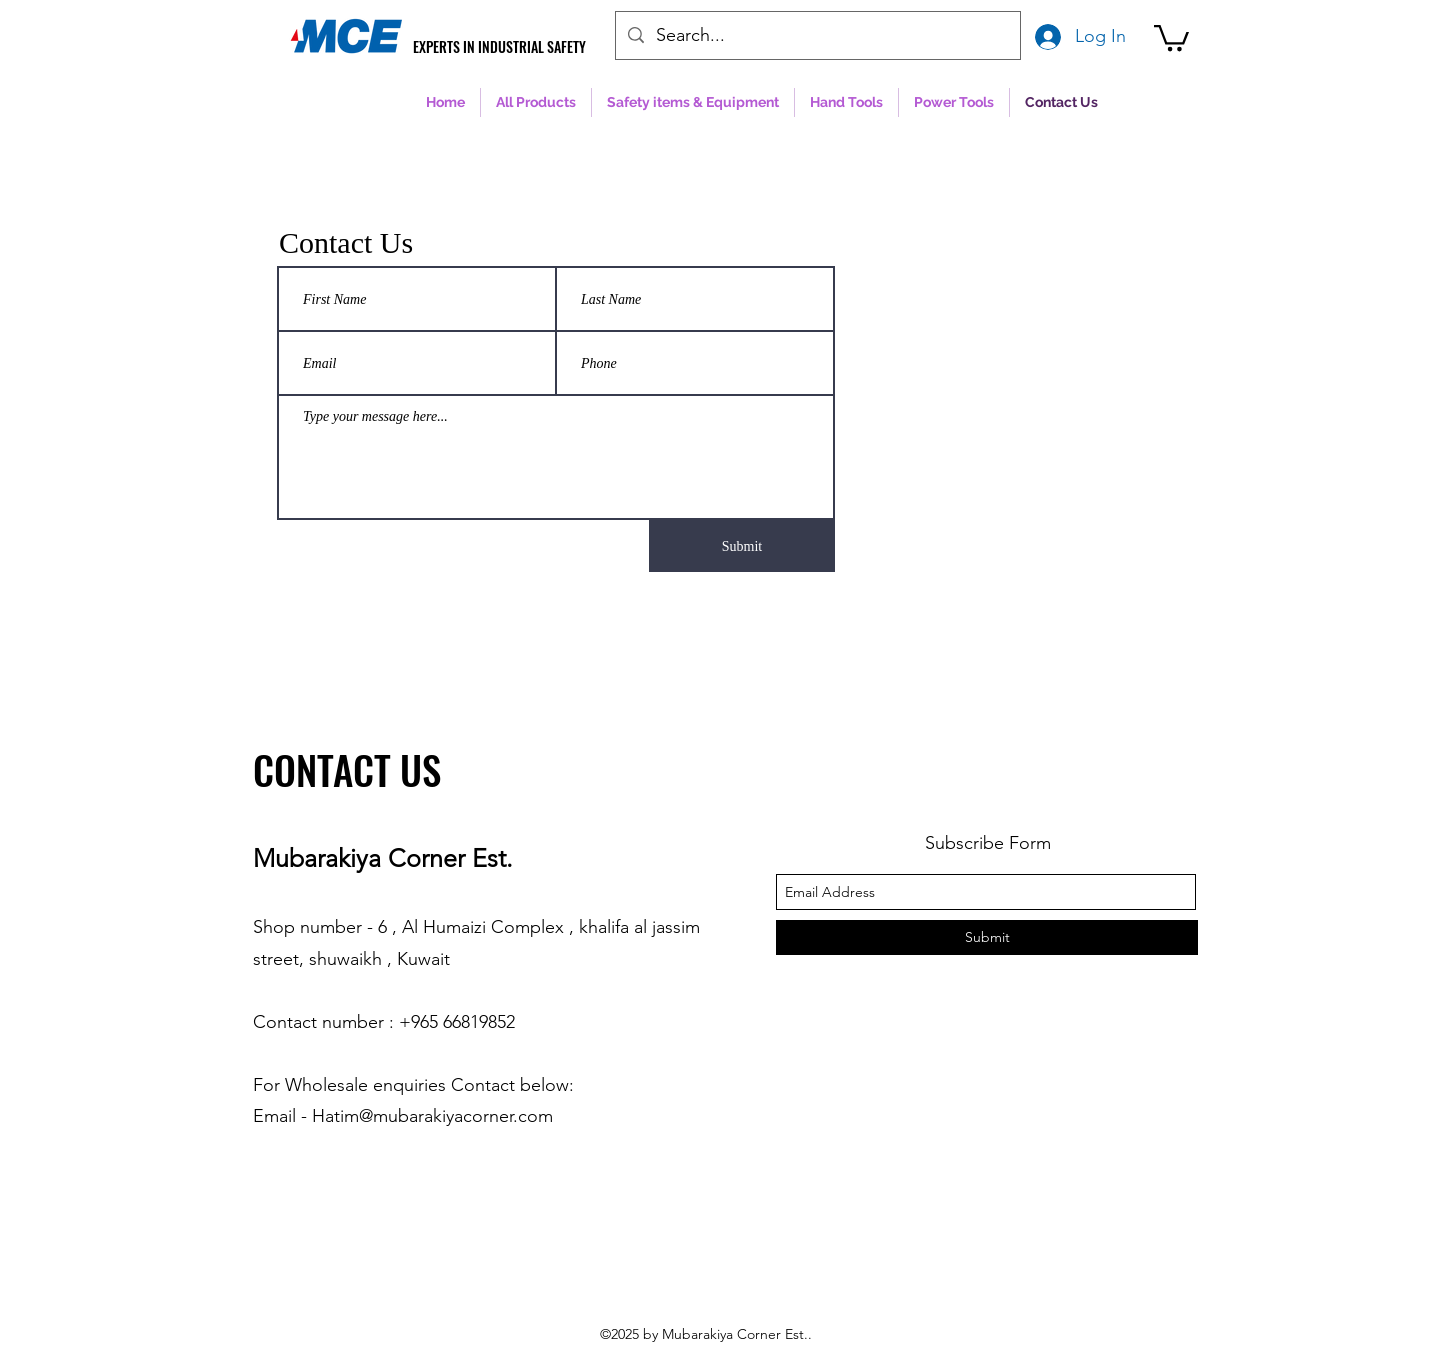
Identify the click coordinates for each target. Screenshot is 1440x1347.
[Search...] (817, 36)
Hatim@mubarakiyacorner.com (432, 1116)
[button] (1171, 36)
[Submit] (742, 546)
